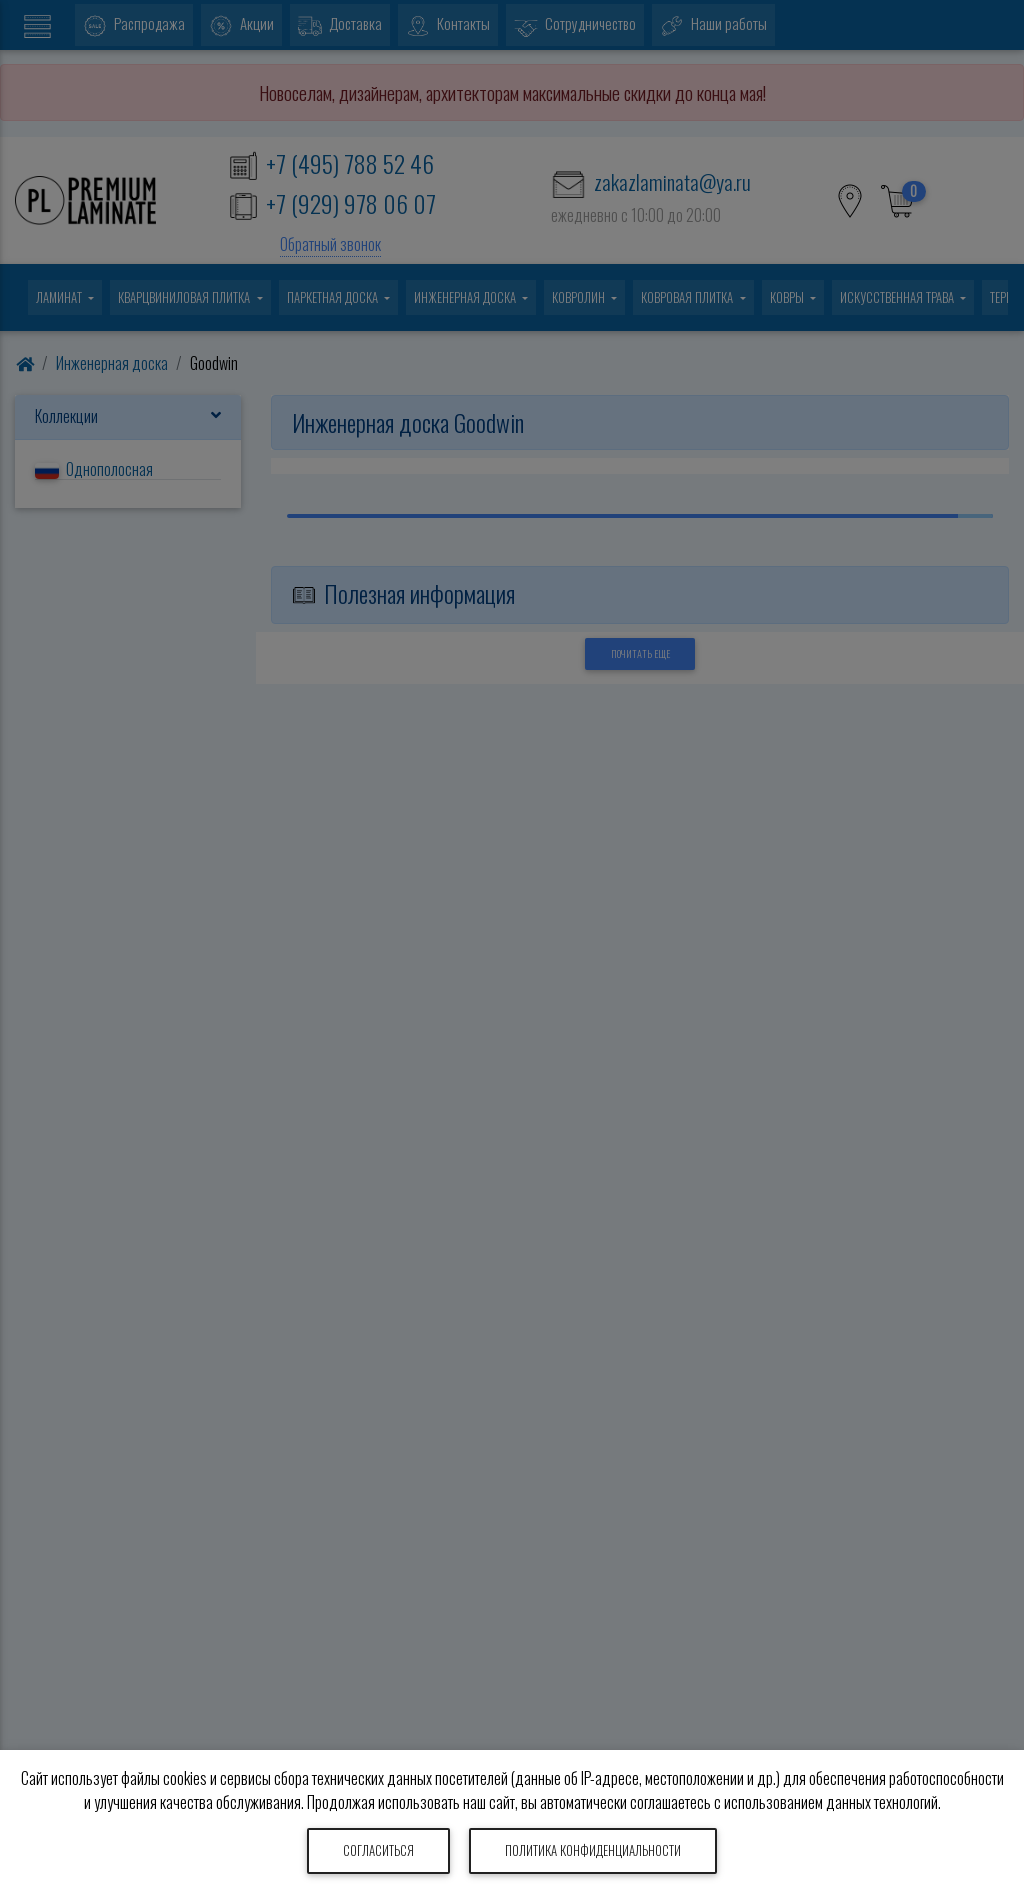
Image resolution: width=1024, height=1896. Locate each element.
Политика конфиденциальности (593, 1850)
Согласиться (378, 1850)
